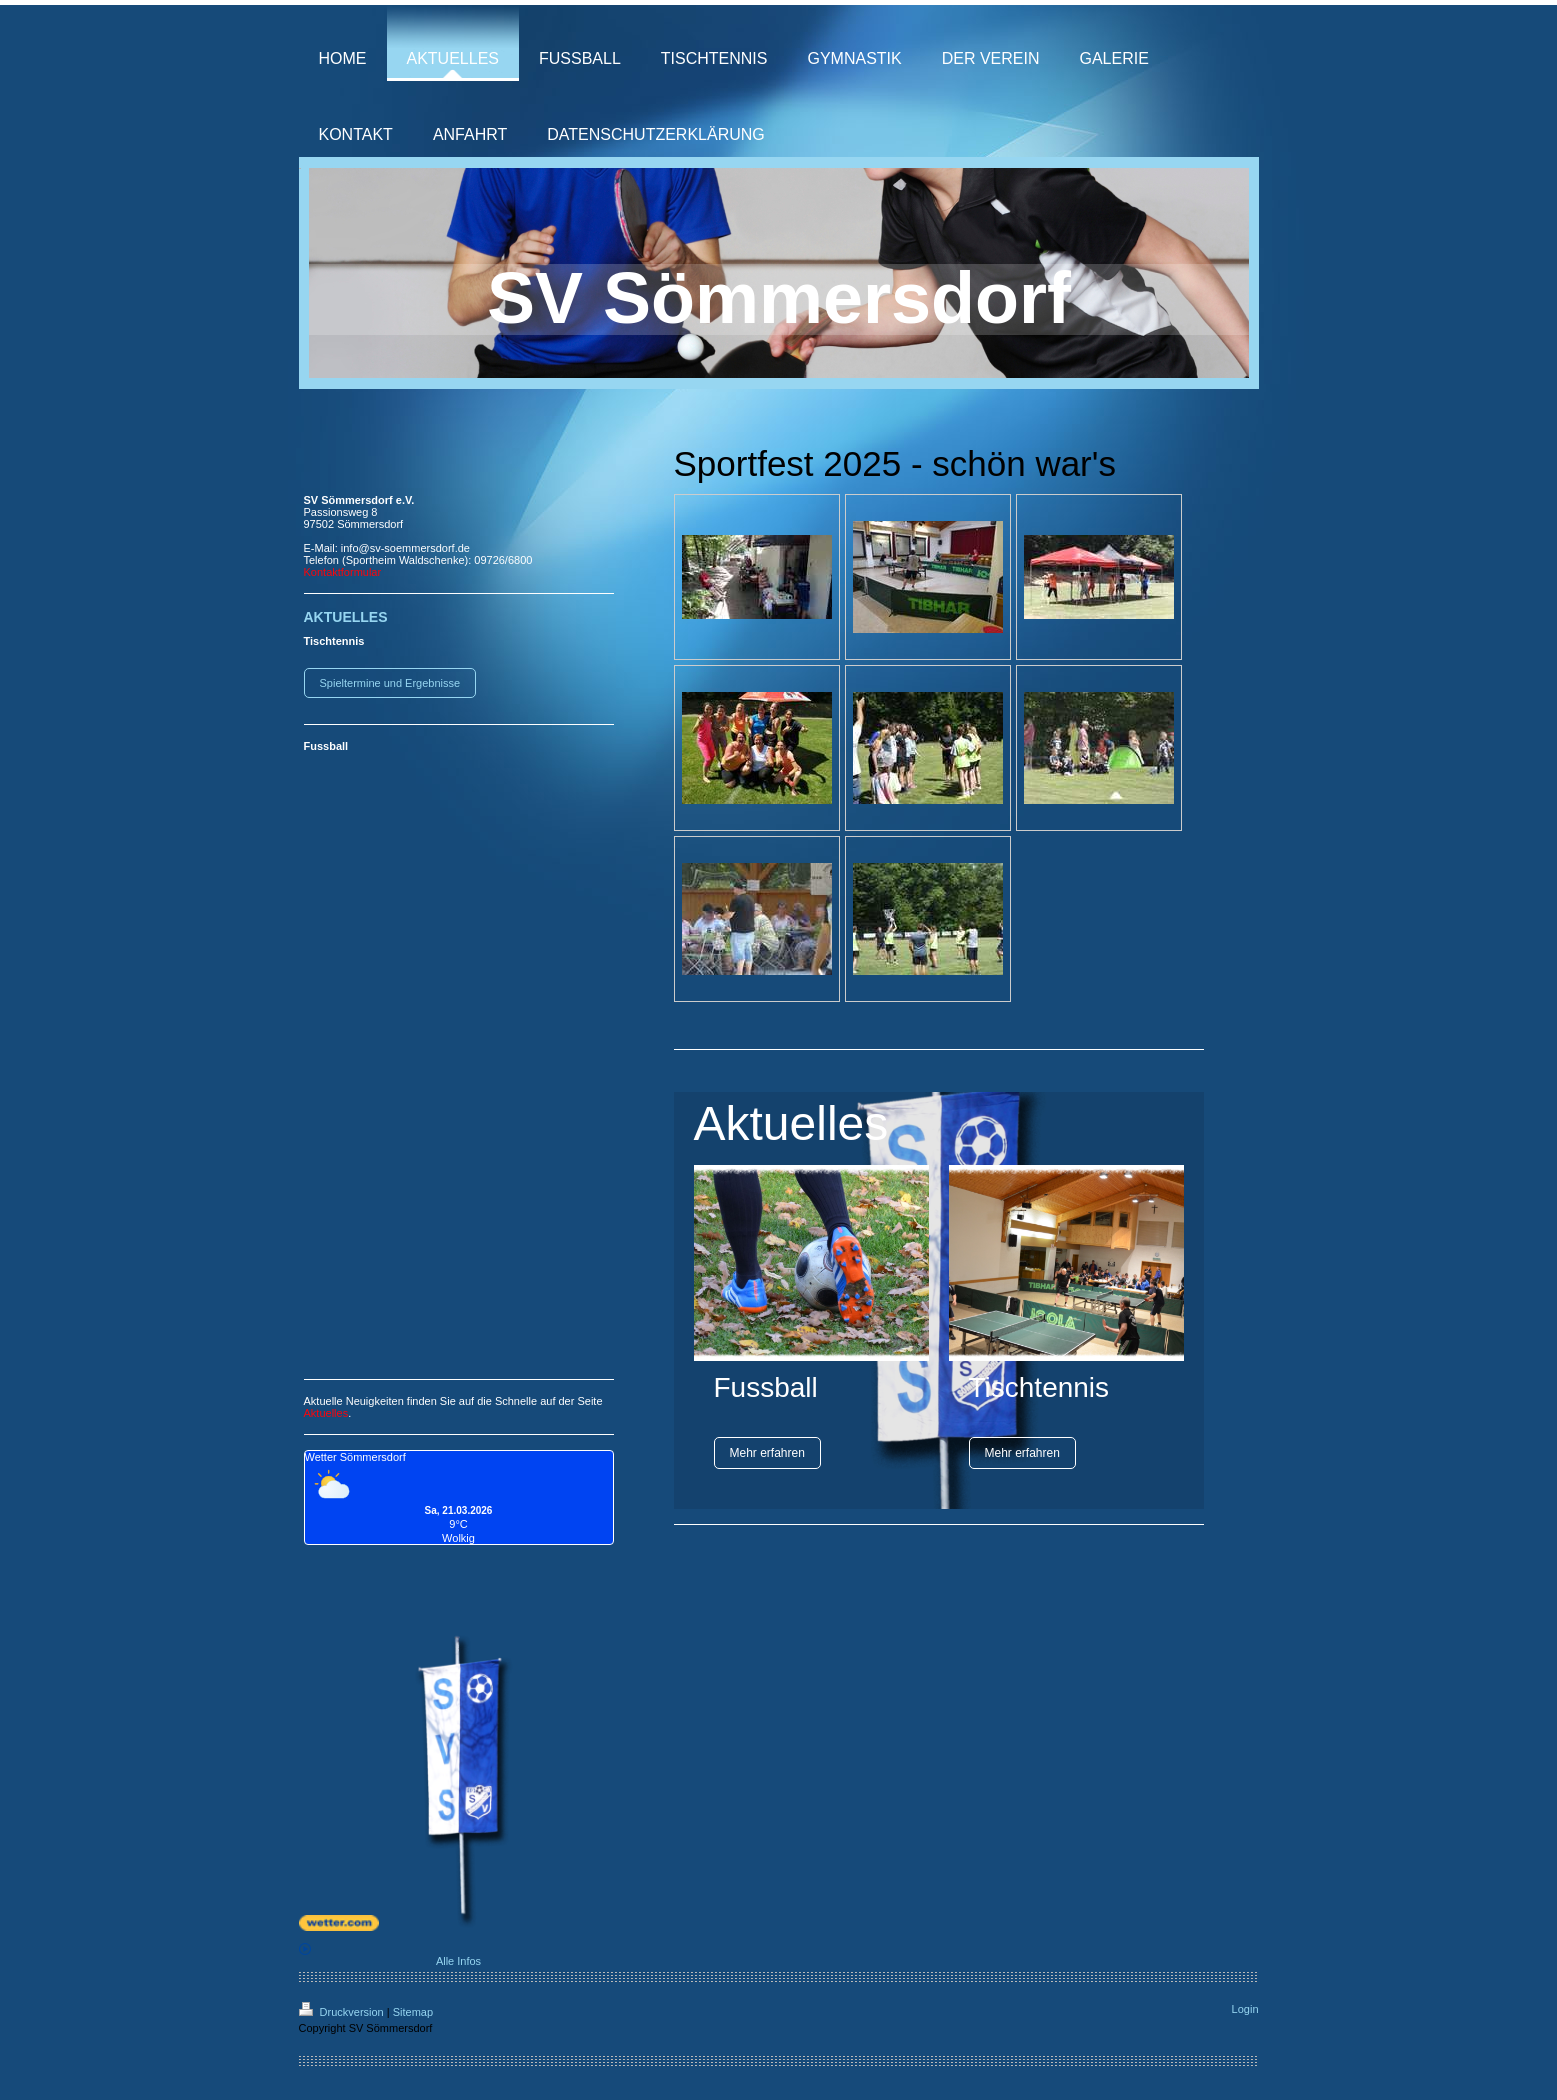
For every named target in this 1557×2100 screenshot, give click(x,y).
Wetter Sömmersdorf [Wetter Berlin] (355, 1457)
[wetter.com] (459, 1923)
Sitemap (413, 2012)
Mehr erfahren (767, 1453)
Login (1245, 2009)
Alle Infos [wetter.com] (390, 1955)
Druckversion (343, 2012)
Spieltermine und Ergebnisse (390, 683)
